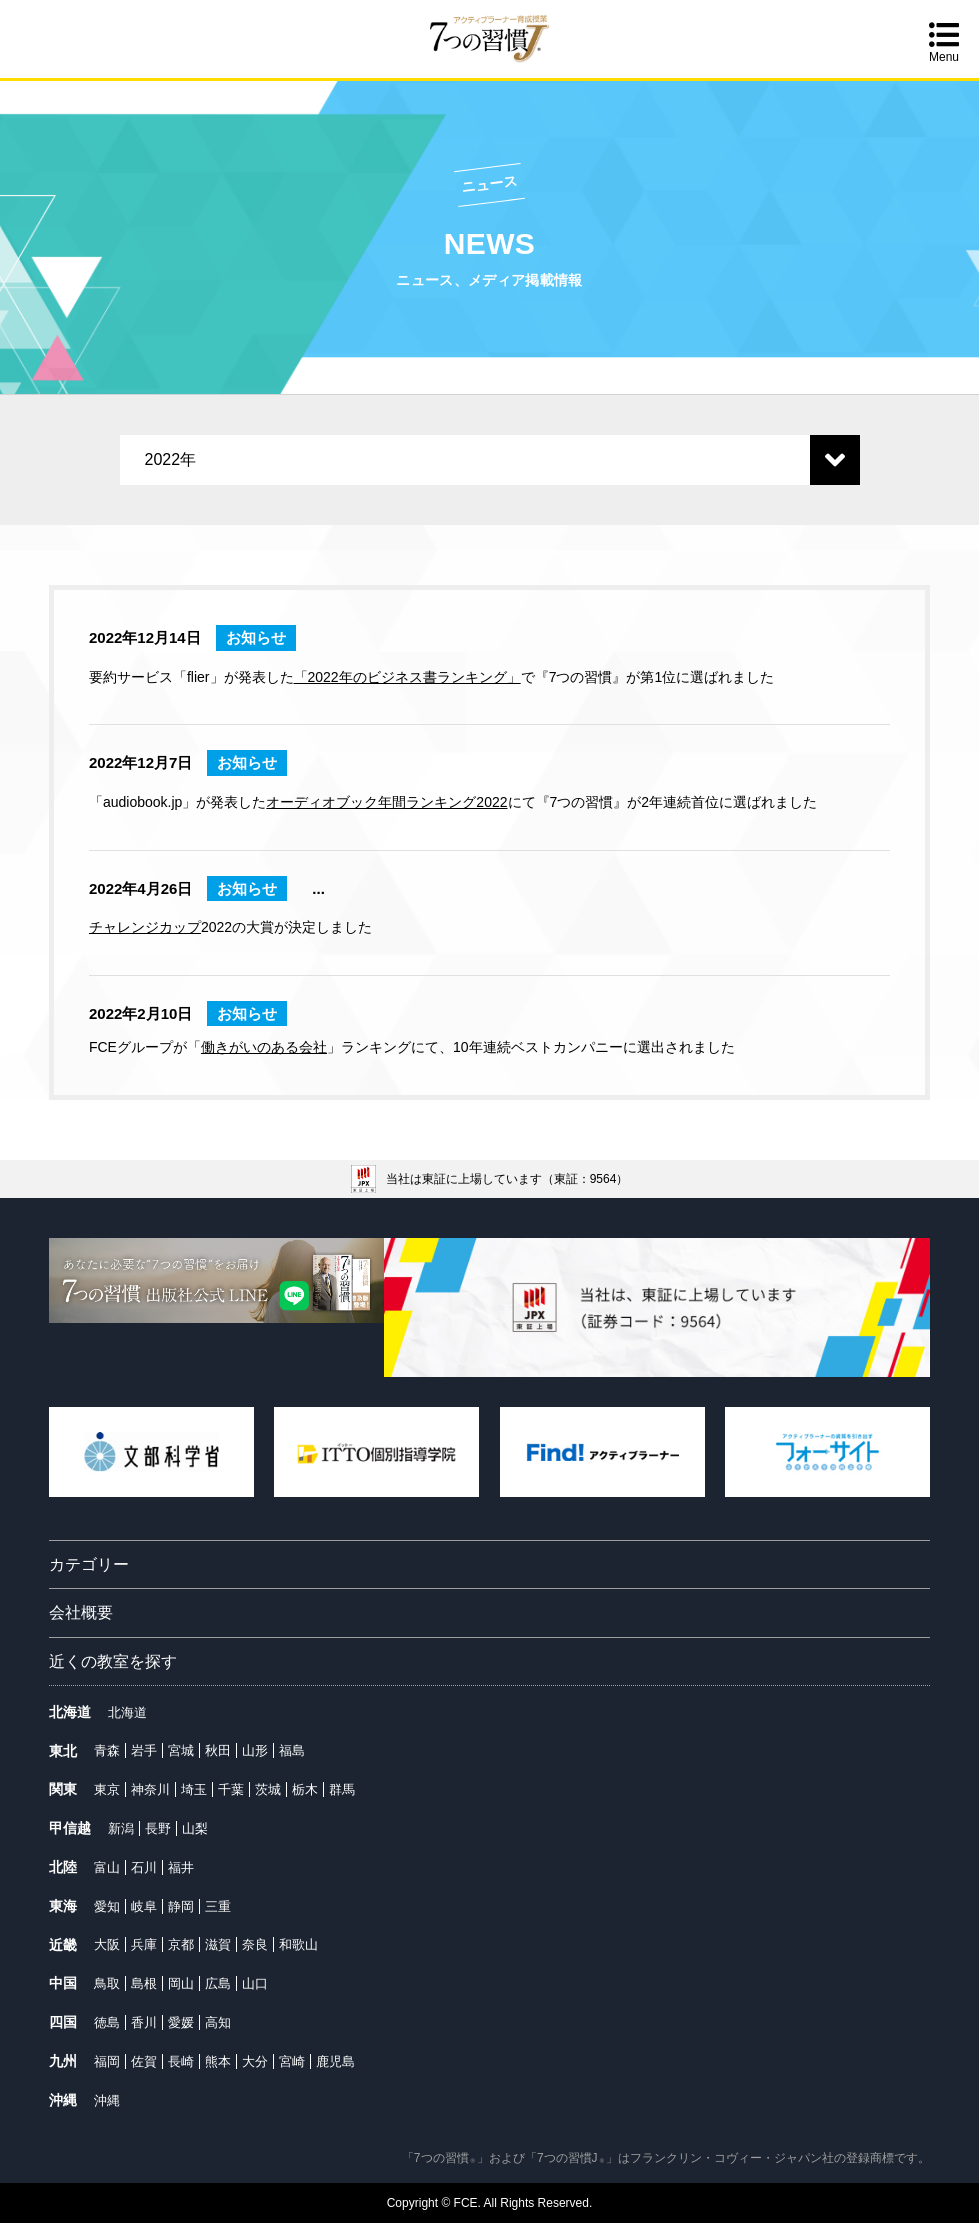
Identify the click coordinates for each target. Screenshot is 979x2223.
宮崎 (292, 2061)
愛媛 (181, 2022)
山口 (255, 1983)
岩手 (144, 1750)
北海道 (127, 1712)
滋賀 (218, 1944)
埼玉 (194, 1789)
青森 (107, 1750)
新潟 (121, 1828)
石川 (144, 1867)
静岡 (181, 1906)
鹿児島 (335, 2061)
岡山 (181, 1983)
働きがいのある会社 (264, 1047)
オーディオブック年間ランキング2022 (386, 802)
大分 (255, 2061)
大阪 (107, 1944)
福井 (181, 1867)
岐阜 (144, 1906)
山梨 (195, 1828)
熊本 (218, 2061)
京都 (181, 1944)
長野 (158, 1828)
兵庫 (144, 1944)
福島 (292, 1750)
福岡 (107, 2061)
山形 (255, 1750)
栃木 (305, 1789)
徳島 (107, 2022)
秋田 (218, 1750)
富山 (107, 1867)
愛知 (107, 1906)
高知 (218, 2022)
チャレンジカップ (145, 927)
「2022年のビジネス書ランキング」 (407, 677)
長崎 (181, 2061)
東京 (107, 1789)
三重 (218, 1906)
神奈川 (150, 1789)
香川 (144, 2022)
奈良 (255, 1944)
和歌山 (298, 1944)
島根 (144, 1983)
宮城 (181, 1750)
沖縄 (107, 2100)
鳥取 (107, 1983)
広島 (218, 1983)
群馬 (342, 1789)
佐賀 (144, 2061)
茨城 (268, 1789)
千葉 (231, 1789)
